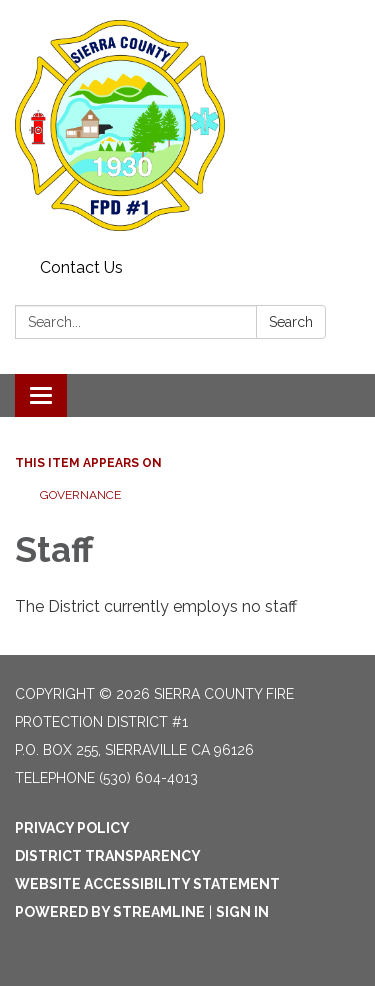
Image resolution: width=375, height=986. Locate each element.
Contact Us (81, 267)
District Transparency (108, 856)
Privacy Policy (72, 828)
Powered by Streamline (110, 912)
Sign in (242, 912)
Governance (80, 495)
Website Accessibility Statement (147, 884)
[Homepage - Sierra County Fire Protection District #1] (187, 125)
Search (291, 322)
